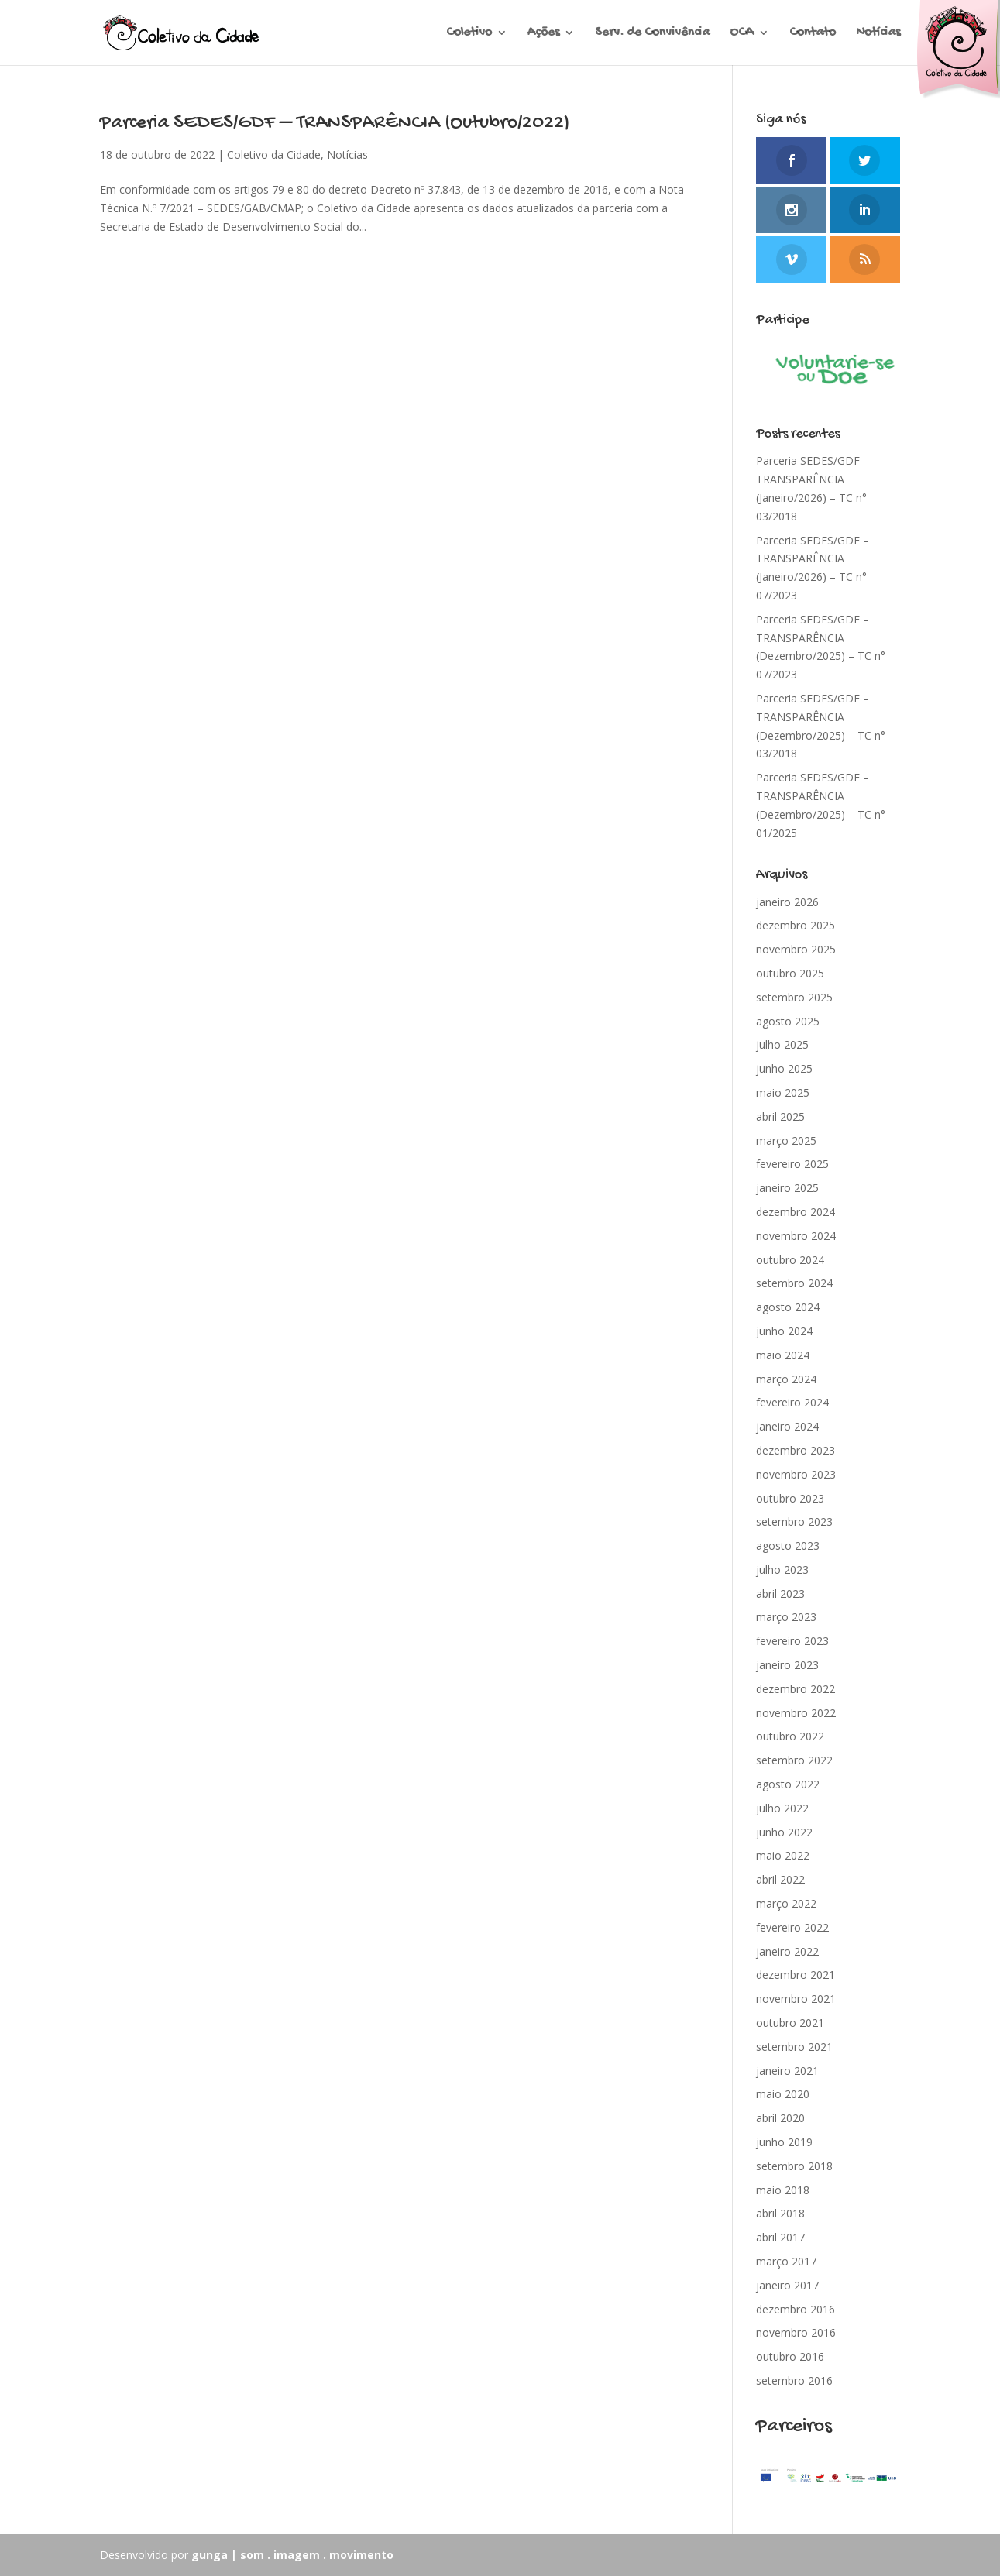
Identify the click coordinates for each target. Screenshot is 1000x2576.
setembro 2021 (794, 2046)
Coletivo (469, 33)
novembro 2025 (796, 949)
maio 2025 (782, 1092)
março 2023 (786, 1616)
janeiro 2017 (787, 2285)
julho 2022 (782, 1808)
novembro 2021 (796, 1998)
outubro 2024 (790, 1259)
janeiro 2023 (787, 1664)
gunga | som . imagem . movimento (292, 2554)
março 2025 (786, 1140)
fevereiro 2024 (792, 1402)
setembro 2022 (794, 1760)
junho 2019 (784, 2142)
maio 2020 (782, 2094)
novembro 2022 (796, 1712)
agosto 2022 (788, 1784)
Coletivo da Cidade (274, 154)
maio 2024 (782, 1355)
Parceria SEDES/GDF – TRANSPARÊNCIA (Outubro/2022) (335, 124)
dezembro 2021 (795, 1974)
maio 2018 (782, 2190)
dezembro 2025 (795, 925)
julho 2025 (782, 1044)
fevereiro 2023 (792, 1640)
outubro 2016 (790, 2356)
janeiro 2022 (787, 1951)
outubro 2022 (790, 1736)
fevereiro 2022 (792, 1927)
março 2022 (786, 1903)
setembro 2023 (794, 1521)
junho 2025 (784, 1068)
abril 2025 (780, 1116)
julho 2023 (782, 1569)
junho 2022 (784, 1832)
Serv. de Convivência (652, 33)
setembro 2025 (794, 997)
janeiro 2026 (787, 902)
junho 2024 (784, 1331)
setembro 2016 (794, 2380)
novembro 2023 (796, 1474)
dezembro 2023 (795, 1450)
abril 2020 (780, 2118)
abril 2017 (780, 2237)
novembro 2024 (796, 1235)
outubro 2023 (790, 1498)
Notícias (878, 33)
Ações (543, 33)
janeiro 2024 (787, 1426)
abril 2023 (780, 1593)
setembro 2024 (794, 1283)
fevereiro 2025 (792, 1163)
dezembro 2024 (795, 1211)
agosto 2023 (788, 1545)
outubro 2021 (790, 2022)
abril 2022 (780, 1879)
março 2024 (786, 1379)
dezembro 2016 (795, 2309)
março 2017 (786, 2261)
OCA (742, 33)
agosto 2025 (788, 1021)
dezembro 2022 (795, 1688)
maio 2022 (782, 1855)
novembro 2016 (796, 2332)
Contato (812, 33)
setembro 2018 (794, 2166)
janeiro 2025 (787, 1187)
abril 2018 (780, 2213)
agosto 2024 (788, 1307)
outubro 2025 (790, 973)
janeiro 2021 (787, 2070)
